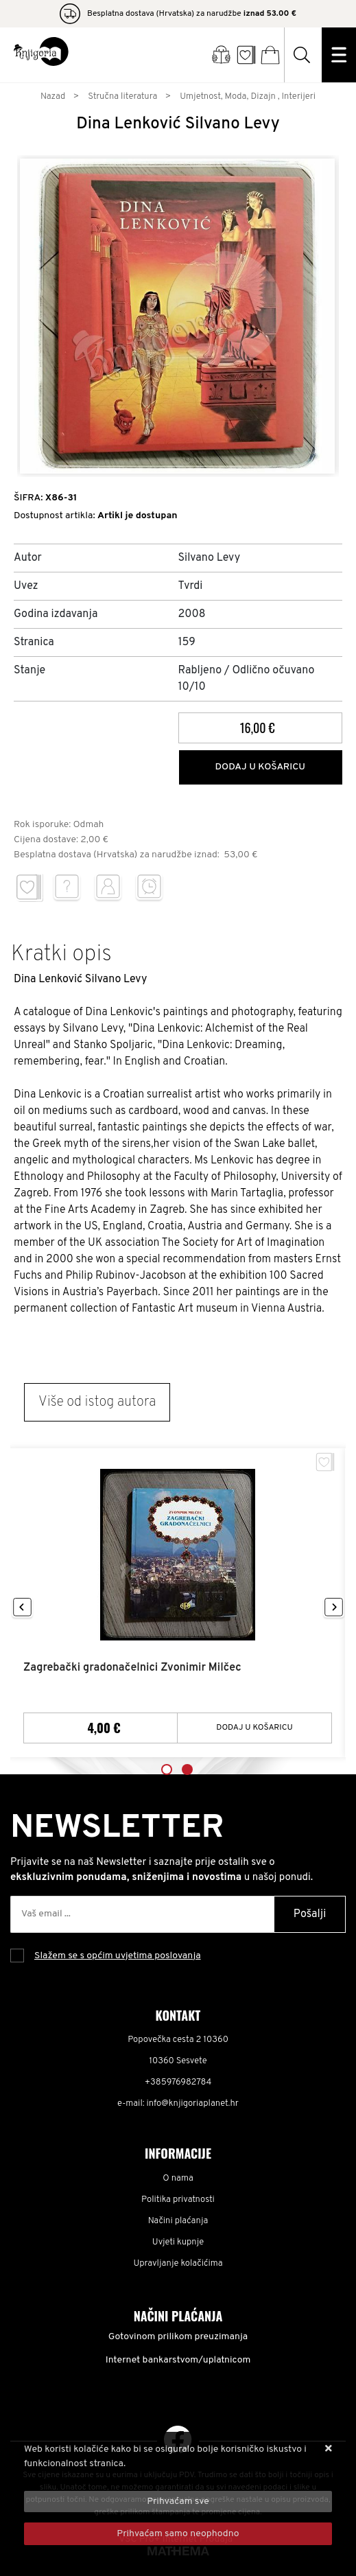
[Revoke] (178, 2533)
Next (334, 1608)
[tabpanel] (178, 1603)
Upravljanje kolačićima (178, 2263)
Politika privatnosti (178, 2199)
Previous (22, 1608)
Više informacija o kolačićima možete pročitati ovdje (135, 2478)
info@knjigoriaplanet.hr (193, 2103)
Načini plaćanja (178, 2221)
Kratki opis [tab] (61, 954)
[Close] (178, 2501)
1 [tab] (166, 1769)
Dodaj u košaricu (260, 767)
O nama (178, 2178)
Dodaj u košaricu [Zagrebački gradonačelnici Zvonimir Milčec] (254, 1727)
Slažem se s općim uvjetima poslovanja (117, 1956)
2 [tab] (187, 1769)
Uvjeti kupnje (178, 2242)
